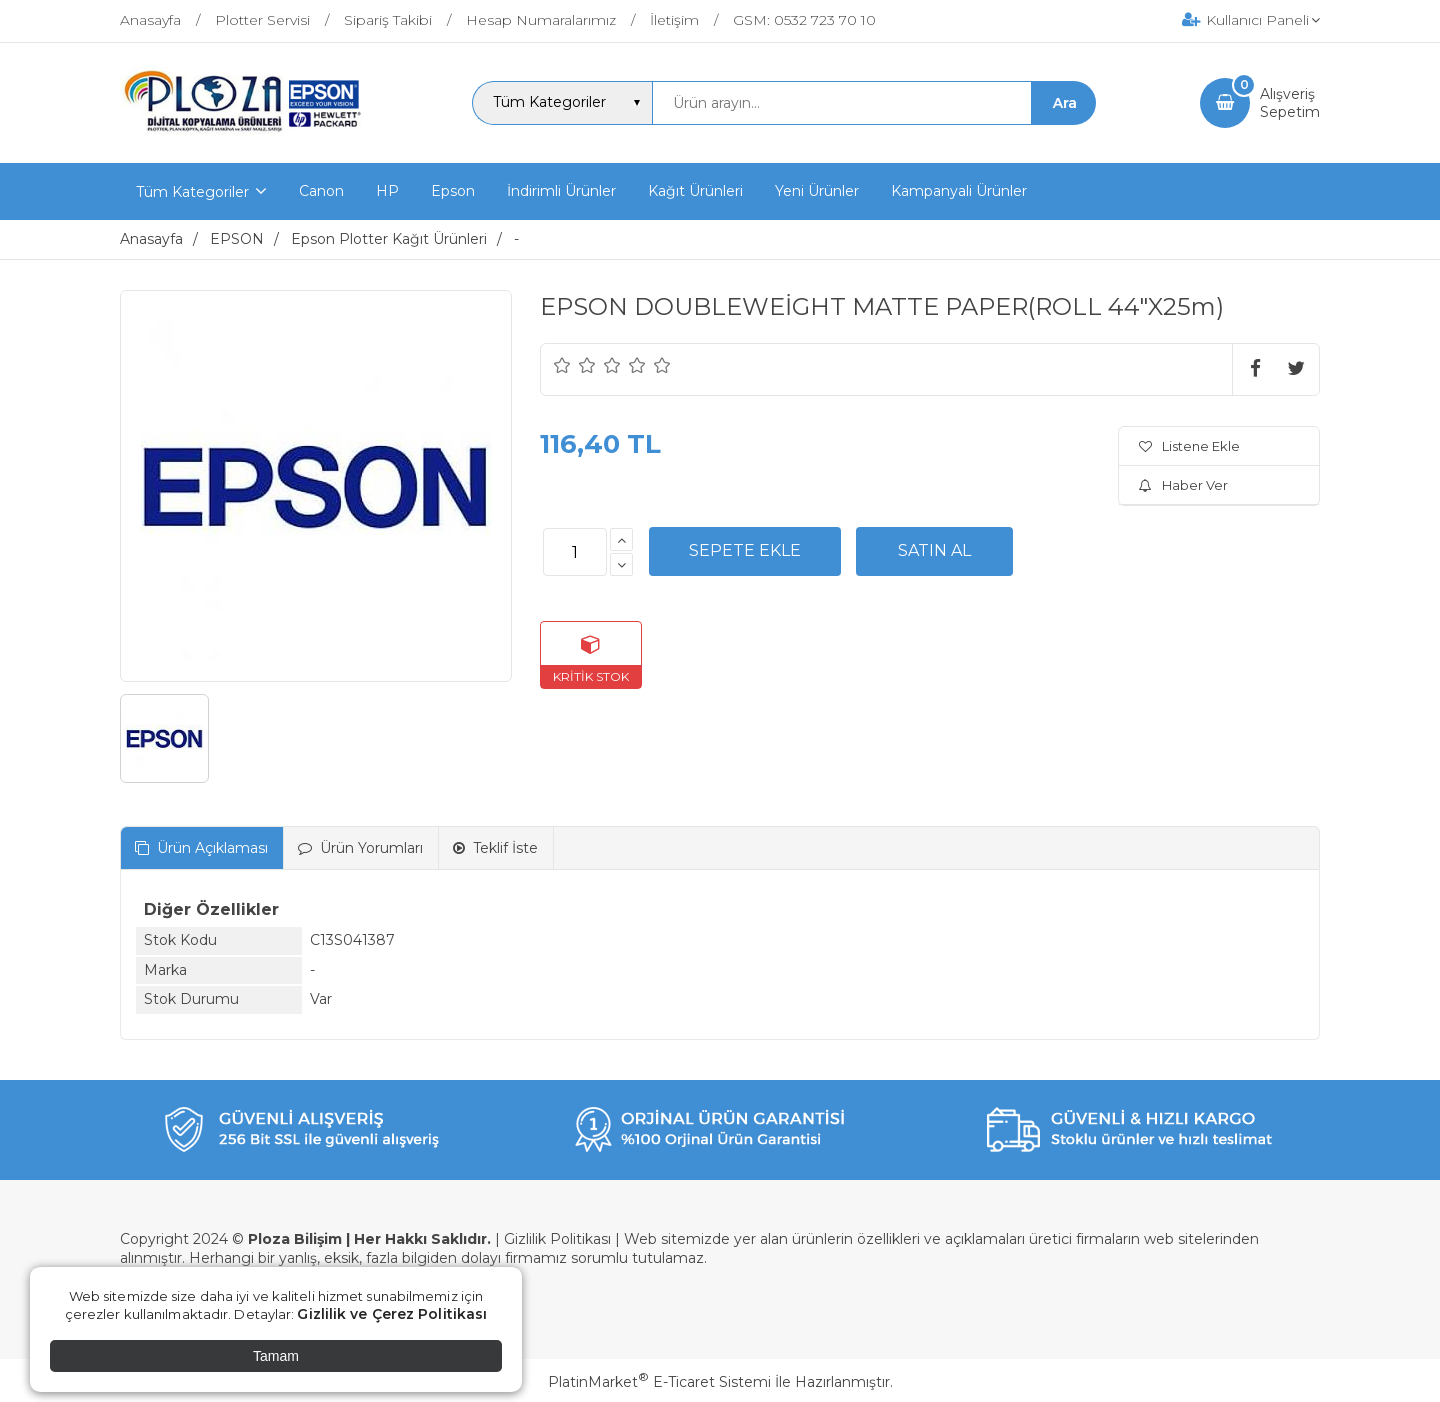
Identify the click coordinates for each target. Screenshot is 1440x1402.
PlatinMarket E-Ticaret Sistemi (659, 1382)
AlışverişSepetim (1290, 103)
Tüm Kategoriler (192, 192)
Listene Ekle (1189, 446)
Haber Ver (1183, 485)
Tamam (276, 1356)
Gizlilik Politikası (557, 1239)
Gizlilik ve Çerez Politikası (392, 1314)
